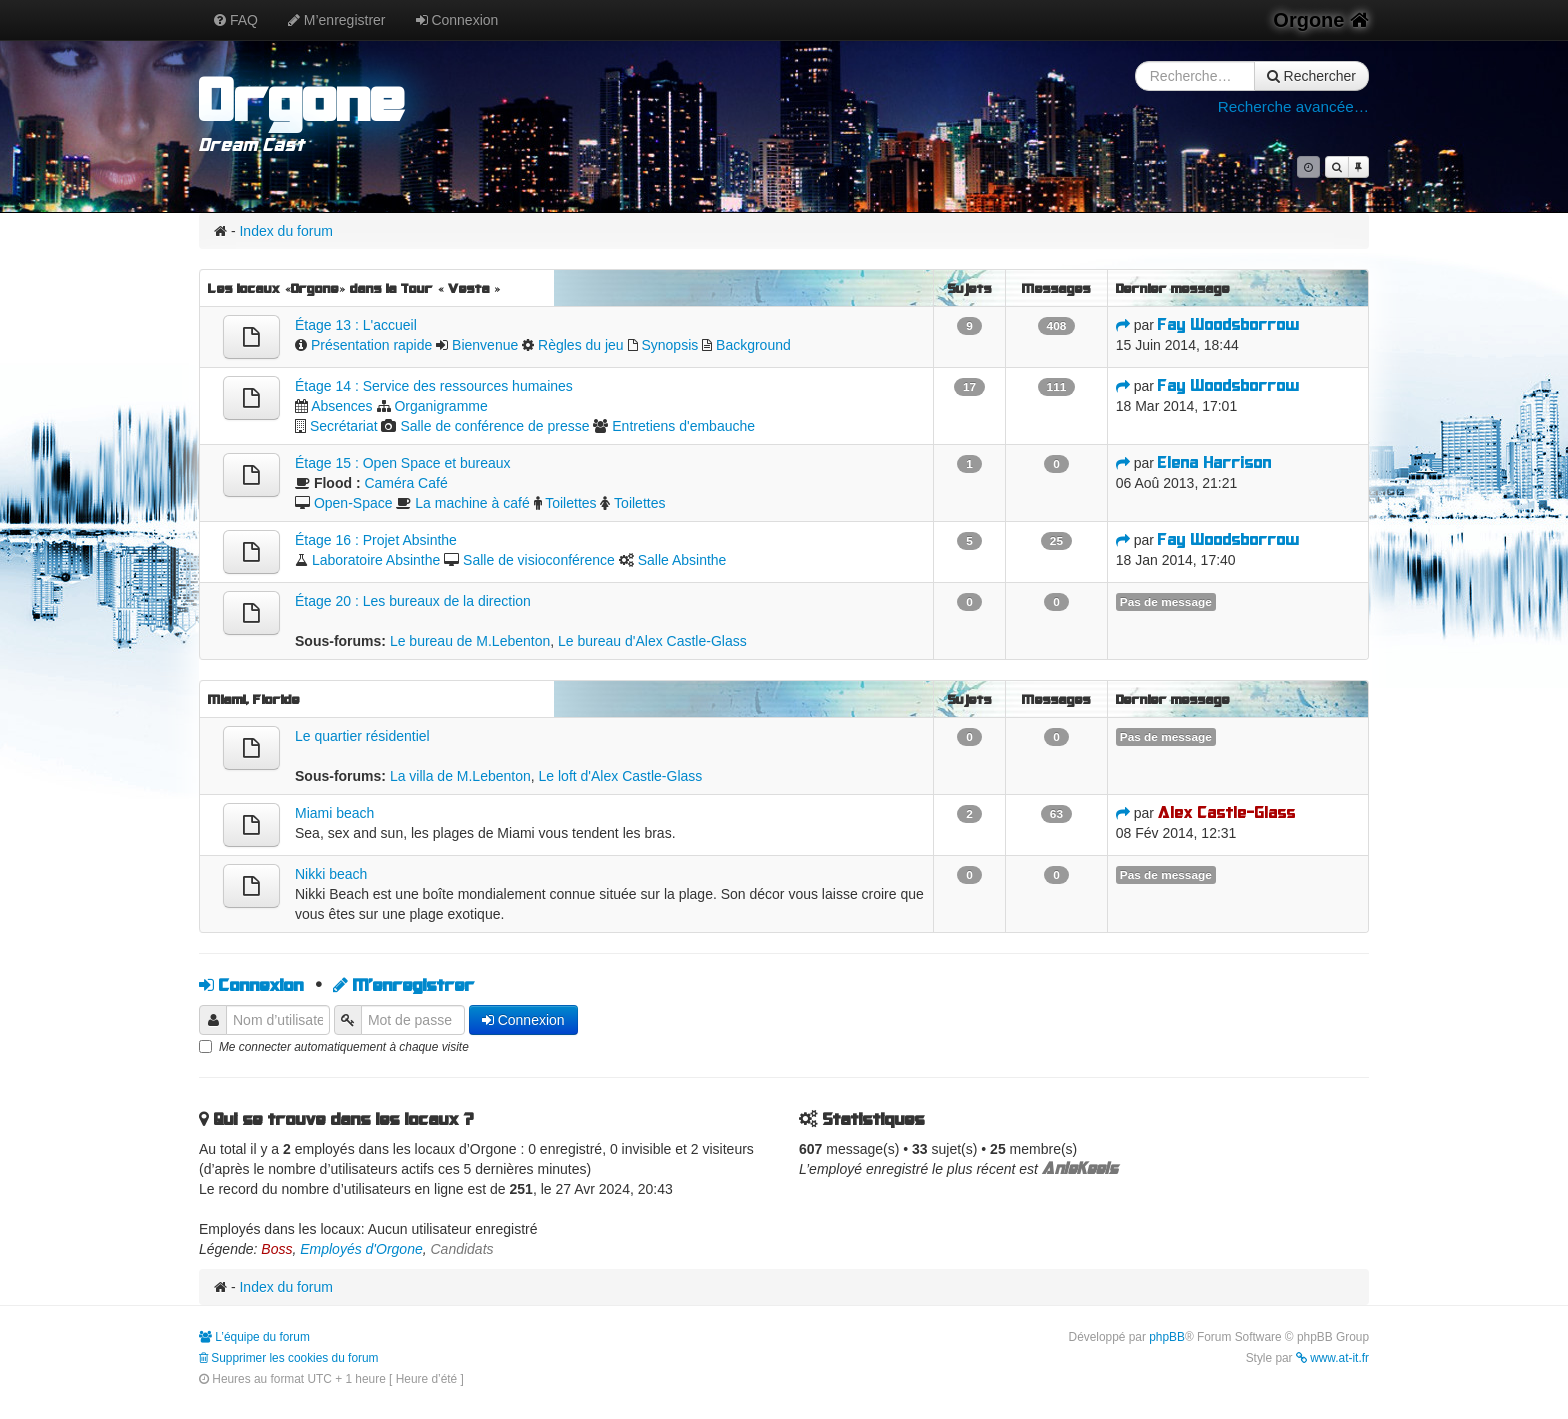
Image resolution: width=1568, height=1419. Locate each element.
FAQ (236, 20)
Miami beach (334, 813)
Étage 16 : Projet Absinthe (376, 540)
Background (753, 345)
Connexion (457, 20)
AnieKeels (1080, 1168)
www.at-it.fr (1332, 1358)
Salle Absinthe (682, 560)
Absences (341, 406)
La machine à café (472, 503)
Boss (276, 1249)
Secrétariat (344, 426)
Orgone (1321, 20)
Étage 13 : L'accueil (356, 325)
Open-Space (353, 503)
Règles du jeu (581, 345)
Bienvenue (485, 345)
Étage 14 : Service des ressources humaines (434, 386)
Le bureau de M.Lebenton (470, 641)
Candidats (462, 1249)
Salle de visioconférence (539, 560)
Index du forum (285, 231)
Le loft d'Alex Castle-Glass (621, 776)
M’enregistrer (337, 20)
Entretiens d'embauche (683, 426)
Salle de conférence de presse (494, 426)
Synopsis (669, 345)
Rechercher (1311, 76)
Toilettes (570, 503)
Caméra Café (405, 483)
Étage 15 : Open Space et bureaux (403, 463)
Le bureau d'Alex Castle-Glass (652, 641)
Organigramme (440, 406)
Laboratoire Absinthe (376, 560)
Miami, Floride (254, 699)
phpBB (1167, 1337)
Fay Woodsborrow (1229, 324)
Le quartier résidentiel (362, 736)
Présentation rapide (371, 345)
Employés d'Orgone (361, 1249)
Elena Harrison (1215, 462)
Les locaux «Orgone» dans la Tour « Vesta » (354, 288)
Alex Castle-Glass (1227, 812)
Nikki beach (331, 874)
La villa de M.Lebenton (460, 776)
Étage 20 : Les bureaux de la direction (413, 601)
